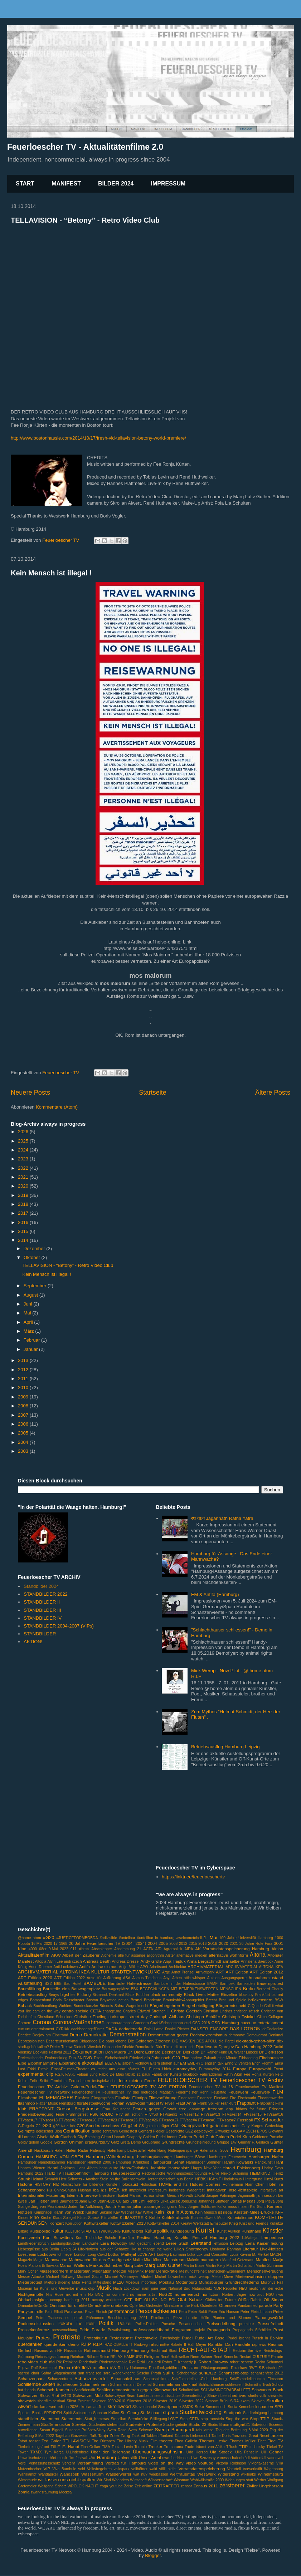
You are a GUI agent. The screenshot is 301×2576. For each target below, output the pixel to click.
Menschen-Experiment (226, 2271)
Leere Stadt (177, 2243)
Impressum (157, 2190)
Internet (73, 2196)
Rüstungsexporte (215, 2368)
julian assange (146, 2206)
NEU (243, 2288)
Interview (89, 2195)
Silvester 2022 (191, 2401)
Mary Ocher (28, 2271)
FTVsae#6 (206, 2120)
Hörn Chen (254, 2184)
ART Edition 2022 (69, 1978)
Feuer (149, 2080)
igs (104, 2190)
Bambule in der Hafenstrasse (179, 1984)
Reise (104, 2357)
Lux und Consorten (212, 2255)
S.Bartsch (267, 2368)
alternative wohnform (228, 1955)
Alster (170, 1955)
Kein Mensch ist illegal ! (51, 573)
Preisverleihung (221, 2323)
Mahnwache (56, 2259)
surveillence (28, 2430)
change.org (112, 2011)
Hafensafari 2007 (213, 2151)
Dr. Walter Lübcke (243, 2052)
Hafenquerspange (183, 2151)
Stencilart (118, 2419)
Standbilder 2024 (41, 1586)
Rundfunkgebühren (164, 2368)
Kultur (58, 2231)
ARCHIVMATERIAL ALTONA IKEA (254, 1967)
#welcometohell (189, 1938)
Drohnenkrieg (56, 2058)
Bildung (84, 1994)
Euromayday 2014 (214, 2069)
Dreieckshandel (31, 2058)
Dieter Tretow (61, 2047)
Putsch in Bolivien (267, 2338)
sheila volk (257, 2396)
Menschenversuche (265, 2271)
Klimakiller (109, 2218)
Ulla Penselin (246, 2452)
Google (46, 2142)
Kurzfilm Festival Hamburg (145, 2237)
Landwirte (90, 2243)
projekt (199, 2330)
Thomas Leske (213, 2440)
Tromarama (173, 2447)
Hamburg (245, 2149)
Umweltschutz (29, 2458)
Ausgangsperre (234, 1978)
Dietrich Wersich (87, 2047)
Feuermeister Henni (192, 2092)
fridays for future (251, 2109)
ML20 (118, 2282)
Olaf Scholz (190, 2299)
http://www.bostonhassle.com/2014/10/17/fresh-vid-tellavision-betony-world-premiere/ (98, 438)
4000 (33, 1949)
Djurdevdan (206, 2046)
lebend (158, 2243)
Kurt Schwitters (58, 2237)
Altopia (41, 1961)
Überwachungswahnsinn (158, 2451)
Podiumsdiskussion (36, 2323)
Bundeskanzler (86, 2006)
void (81, 2469)
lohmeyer (65, 2255)
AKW (56, 1955)
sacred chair (28, 2373)
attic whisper (194, 1978)
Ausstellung (30, 1983)
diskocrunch (184, 2047)
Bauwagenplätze (115, 1989)
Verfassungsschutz (44, 2463)
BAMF (212, 1984)
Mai (28, 1313)
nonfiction (210, 2294)
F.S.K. (70, 2074)
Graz (115, 2142)
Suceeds (276, 2425)
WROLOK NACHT (83, 2486)
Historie (25, 2184)
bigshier (67, 1994)
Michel (146, 2276)
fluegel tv (154, 2103)
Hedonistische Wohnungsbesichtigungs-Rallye (180, 2173)
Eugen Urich (160, 2069)
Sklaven (257, 2401)
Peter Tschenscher (52, 2318)
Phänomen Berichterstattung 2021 (116, 2318)
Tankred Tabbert (145, 2436)
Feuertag (219, 2092)
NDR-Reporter (225, 2288)
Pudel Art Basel (210, 2337)
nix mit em (76, 2295)
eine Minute (227, 2058)
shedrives (237, 2395)
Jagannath (247, 2196)
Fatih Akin (232, 2074)
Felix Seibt (39, 2081)
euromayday (184, 2068)
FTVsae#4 (188, 2120)
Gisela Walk (48, 2136)
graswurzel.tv (97, 2142)
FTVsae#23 (107, 2120)
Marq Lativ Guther (163, 2265)
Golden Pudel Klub (233, 2136)
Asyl (166, 1978)
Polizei (124, 2323)
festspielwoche (104, 2081)
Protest (43, 2337)
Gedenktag (274, 2126)
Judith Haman (118, 2206)
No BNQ (95, 2295)
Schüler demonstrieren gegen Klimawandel (137, 2389)
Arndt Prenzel (182, 1972)
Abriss (84, 1949)
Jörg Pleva (266, 2201)
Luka (191, 2255)
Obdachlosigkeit (33, 2299)
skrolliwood (119, 2406)
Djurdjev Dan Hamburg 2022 (245, 2046)
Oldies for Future (220, 2300)
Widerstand (228, 2474)
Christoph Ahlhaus (167, 2016)
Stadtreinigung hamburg (263, 2413)
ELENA (111, 2063)
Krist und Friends (253, 2223)
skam (245, 2401)
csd (187, 2022)
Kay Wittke (144, 2212)
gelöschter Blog (49, 2131)
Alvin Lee (55, 1961)
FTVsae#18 (48, 2120)
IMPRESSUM (168, 183)
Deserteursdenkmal (62, 2041)
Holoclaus (148, 2184)
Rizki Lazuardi (149, 2362)
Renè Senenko (225, 2357)
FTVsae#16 (273, 2114)
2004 (24, 1442)
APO (144, 1967)
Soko (199, 2406)
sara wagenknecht (119, 2373)
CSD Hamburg (225, 2022)
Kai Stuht (258, 2207)
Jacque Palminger (221, 2196)
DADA (111, 2028)
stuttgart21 (240, 2424)
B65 (58, 1983)
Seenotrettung (193, 2396)
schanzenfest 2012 (267, 2373)
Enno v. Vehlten (238, 2063)
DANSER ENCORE (209, 2028)
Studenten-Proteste (144, 2424)
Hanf (278, 2162)
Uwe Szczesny (203, 2458)
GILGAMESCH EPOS (249, 2131)
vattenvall (275, 2458)
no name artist (143, 2295)
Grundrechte (173, 2142)
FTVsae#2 (67, 2120)
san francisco (89, 2373)
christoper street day (128, 2016)
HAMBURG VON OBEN (59, 2156)
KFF (279, 2212)
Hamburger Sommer (203, 2162)
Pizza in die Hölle (191, 2318)
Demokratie (95, 2034)
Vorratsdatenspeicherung (202, 2468)
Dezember (35, 1248)
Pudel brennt (239, 2338)
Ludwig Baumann (171, 2255)
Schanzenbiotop (234, 2373)
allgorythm (155, 1955)
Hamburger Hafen (265, 2156)
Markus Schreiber (105, 2265)
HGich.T (214, 2179)
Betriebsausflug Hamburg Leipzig (225, 1746)
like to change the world (152, 2249)
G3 (123, 2126)
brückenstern (260, 1999)
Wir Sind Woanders (113, 2480)
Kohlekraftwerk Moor (208, 2218)
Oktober (33, 1257)
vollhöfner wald (144, 2469)
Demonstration (128, 2034)
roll (55, 2368)
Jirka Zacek (170, 2201)
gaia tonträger (157, 2126)
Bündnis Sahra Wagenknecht (123, 2006)
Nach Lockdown (126, 2288)
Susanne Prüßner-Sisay (85, 2430)
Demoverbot (257, 2035)
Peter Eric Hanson (223, 2312)
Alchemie (109, 1955)
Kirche (46, 2218)
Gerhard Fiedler (151, 2131)
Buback (25, 2005)
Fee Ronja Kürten (259, 2074)
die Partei (227, 2041)
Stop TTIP (260, 2418)
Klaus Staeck (88, 2218)
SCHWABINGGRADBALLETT (226, 2390)
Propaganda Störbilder (252, 2330)
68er (43, 1949)
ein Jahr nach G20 (162, 2057)
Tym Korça (54, 2452)
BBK (135, 1989)
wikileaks (248, 2474)
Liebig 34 (68, 2249)
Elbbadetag (248, 2058)
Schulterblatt (189, 2390)
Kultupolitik (40, 2231)
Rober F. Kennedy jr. (179, 2362)
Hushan (84, 2190)
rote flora (81, 2367)
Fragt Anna (185, 2103)
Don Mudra (115, 2052)
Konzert (56, 2223)
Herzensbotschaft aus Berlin (169, 2179)
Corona (42, 2022)
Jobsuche (189, 2201)
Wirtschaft (138, 2480)
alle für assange (131, 1955)
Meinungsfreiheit (193, 2271)
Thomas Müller (243, 2441)
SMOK (187, 2407)
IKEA (114, 2190)
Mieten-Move (222, 2277)
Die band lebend (112, 2041)
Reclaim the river (247, 2351)
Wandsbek (69, 2474)
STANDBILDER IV (43, 1618)
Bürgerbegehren (165, 2005)
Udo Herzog (197, 2452)
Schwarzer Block (267, 2389)
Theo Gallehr (186, 2441)
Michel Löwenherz (170, 2277)
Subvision (259, 2425)
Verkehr (68, 2463)
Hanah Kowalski (237, 2162)
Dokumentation (87, 2052)
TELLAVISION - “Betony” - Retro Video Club (85, 220)
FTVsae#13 (210, 2114)
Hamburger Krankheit (131, 2162)
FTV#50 (151, 2114)
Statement (49, 2418)
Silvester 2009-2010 (108, 2401)
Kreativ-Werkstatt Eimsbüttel (204, 2223)
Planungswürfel (268, 2317)
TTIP (243, 2446)
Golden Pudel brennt (160, 2137)
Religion (151, 2356)
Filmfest (82, 2097)
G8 (141, 2126)
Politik (105, 2323)
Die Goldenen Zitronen (149, 2040)
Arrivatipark (205, 1972)
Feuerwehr (238, 2092)
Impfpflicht (137, 2190)
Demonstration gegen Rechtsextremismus (187, 2034)
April (29, 1322)
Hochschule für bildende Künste (89, 2184)
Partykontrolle (30, 2311)
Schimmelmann (94, 2384)
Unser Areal (150, 2457)
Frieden (276, 2108)
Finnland (221, 2098)
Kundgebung (182, 2231)
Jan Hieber (38, 2201)
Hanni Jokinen (60, 2167)
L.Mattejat (250, 2238)
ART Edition (237, 1972)
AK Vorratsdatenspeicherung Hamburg (232, 1948)
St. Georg (130, 2412)
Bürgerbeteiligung (197, 2005)
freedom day (220, 2108)
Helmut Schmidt (44, 2179)
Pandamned (248, 2306)
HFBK (200, 2178)
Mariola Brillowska (43, 2266)
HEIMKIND (260, 2173)
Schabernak (186, 2373)
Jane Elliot (88, 2201)
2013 (24, 1360)
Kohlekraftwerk (175, 2217)
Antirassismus (104, 1966)
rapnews (259, 2345)
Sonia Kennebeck (242, 2407)
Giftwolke (222, 2131)
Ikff (124, 2190)
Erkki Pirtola (37, 2069)
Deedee (24, 2035)
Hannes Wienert (31, 2168)
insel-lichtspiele (243, 2190)
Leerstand (200, 2243)
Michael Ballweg (60, 2277)
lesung (277, 2243)
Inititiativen (217, 2190)
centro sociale (75, 2010)
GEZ (189, 2131)
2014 (24, 1240)
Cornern (24, 2023)
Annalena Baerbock (257, 1961)
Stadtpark (233, 2412)
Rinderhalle (88, 2362)
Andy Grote (151, 1961)
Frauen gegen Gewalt (154, 2108)
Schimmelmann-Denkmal (130, 2385)
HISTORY (42, 2184)
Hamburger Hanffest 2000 (89, 2162)
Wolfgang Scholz (52, 2486)
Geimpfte (26, 2131)
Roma (64, 2367)
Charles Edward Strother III (146, 2011)
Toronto (140, 2447)
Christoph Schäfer (203, 2016)
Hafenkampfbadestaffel (126, 2151)
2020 (24, 1186)
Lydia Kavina (240, 2255)
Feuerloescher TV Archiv (251, 2080)
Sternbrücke (138, 2419)
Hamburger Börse (189, 2157)
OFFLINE (133, 2299)
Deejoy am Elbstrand (50, 2035)
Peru (183, 2312)
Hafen (59, 2151)
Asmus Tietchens (146, 1978)
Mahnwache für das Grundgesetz (100, 2259)
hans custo (108, 2168)
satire (169, 2373)
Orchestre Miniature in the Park (172, 2306)
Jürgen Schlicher (202, 2207)
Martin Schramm (269, 2266)
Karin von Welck (69, 2212)
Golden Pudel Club (196, 2136)
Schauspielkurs (155, 2379)
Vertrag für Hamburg (125, 2463)
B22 (48, 1983)
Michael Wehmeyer (121, 2277)
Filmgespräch (102, 2098)
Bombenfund (40, 2000)
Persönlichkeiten (156, 2311)
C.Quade (255, 2006)
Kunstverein (29, 2237)
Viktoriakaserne (261, 2463)
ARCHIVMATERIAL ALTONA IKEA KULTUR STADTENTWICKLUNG (89, 1972)
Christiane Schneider (54, 2017)
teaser (34, 2441)
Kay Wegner (123, 2212)
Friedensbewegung (35, 2114)
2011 (24, 1378)
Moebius (133, 2282)
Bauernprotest (270, 1983)
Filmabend (28, 2097)
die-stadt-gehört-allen (255, 2040)
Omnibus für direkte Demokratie (80, 2305)
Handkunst (264, 2162)
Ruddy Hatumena (132, 2368)
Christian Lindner (217, 2011)
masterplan (80, 2271)
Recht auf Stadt (164, 2351)
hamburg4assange (154, 2156)
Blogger (153, 2555)
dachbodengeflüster (87, 2029)
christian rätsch (246, 2011)
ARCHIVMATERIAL (206, 1966)
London (80, 2255)
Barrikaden (245, 1984)
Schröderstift (84, 2390)
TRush (231, 2447)
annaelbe (230, 1961)
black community (166, 1994)
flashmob (26, 2103)
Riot (132, 2362)
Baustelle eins (56, 1988)
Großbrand (151, 2142)
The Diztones (103, 2441)
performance (121, 2311)
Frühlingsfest (76, 2114)
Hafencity (98, 2151)
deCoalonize (272, 2029)
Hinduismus (232, 2179)
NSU (270, 2295)
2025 (24, 1141)
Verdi (22, 2463)
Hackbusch (43, 2151)
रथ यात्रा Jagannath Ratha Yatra (222, 1518)
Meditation (102, 2271)
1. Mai (210, 1937)
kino (34, 2217)
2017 (24, 1213)
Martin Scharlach (240, 2266)
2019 (24, 1195)
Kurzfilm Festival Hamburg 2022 (206, 2237)
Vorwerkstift (252, 2469)
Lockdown (46, 2254)
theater (166, 2440)
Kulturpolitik (157, 2231)
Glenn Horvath (113, 2137)
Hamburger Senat (167, 2162)
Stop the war (236, 2419)
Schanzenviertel (91, 2378)
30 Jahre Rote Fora (255, 1944)
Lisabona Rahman (225, 2249)
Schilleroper (68, 2384)
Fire (233, 2098)
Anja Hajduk (174, 1961)
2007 (24, 1415)
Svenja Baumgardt (174, 2429)
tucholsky (257, 2447)
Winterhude (27, 2480)
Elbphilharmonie (43, 2063)
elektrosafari (90, 2063)
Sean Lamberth (140, 2396)
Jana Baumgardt (64, 2201)
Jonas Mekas (242, 2201)
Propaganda (218, 2329)
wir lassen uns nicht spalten (66, 2479)
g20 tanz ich (64, 2126)
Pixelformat (160, 2318)
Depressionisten (31, 2041)
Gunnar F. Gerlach (253, 2142)
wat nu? (140, 2474)
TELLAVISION (76, 2440)
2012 (24, 1369)
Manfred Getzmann (238, 2260)
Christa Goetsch (186, 2010)
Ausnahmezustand (265, 1977)
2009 (24, 1397)
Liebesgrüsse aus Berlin (38, 2249)
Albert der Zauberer (80, 1955)
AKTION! (33, 1641)
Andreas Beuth (97, 1961)
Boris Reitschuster (68, 2000)
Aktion (277, 1948)
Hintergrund (252, 2179)
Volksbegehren (99, 2469)
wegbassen (158, 2474)
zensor (186, 2486)
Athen (177, 1978)
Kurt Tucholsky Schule (96, 2238)
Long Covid (97, 2255)
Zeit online (143, 2486)
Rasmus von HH (48, 2351)
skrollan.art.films (92, 2407)
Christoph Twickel (238, 2016)
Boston (92, 2000)
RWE (252, 2368)
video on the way (165, 2463)
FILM (277, 2092)
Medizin (119, 2271)
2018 (24, 1204)
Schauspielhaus (125, 2378)
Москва (65, 2492)
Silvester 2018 (139, 2401)
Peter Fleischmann (256, 2312)
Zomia (23, 2492)
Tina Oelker (91, 2447)
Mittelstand (102, 2282)
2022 (24, 1168)
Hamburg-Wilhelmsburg (110, 2156)
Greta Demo (130, 2142)
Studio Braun (218, 2425)
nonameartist (187, 2294)
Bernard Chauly (270, 1989)
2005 (24, 1433)
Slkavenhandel (144, 2407)
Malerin (193, 2260)
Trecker (155, 2446)
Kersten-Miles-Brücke (254, 2212)
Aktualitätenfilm (33, 1955)
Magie (38, 2260)
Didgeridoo (88, 2041)
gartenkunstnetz (224, 2125)
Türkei (272, 2447)
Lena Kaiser (257, 2243)
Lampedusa (272, 2237)
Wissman (181, 2480)
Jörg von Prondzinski (49, 2207)
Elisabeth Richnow (133, 2063)
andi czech (73, 1961)
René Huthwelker (174, 2357)
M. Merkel (260, 2255)
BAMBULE (94, 1983)
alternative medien (191, 1955)
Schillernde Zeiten (36, 2384)
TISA (106, 2447)
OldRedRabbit (249, 2300)
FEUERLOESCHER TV (187, 2080)
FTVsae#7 (226, 2119)
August (31, 1295)
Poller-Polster (146, 2324)
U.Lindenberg (77, 2452)
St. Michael (150, 2412)
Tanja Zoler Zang (114, 2435)
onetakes (119, 2305)
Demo (76, 2034)
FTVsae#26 (148, 2120)
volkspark (122, 2469)
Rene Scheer (201, 2357)
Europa (240, 2068)
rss (113, 2367)
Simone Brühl (216, 2401)
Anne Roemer (40, 1967)
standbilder (28, 2418)
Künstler (273, 2231)
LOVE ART (146, 2255)
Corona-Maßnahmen (79, 2022)
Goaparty (134, 2137)
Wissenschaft (160, 2479)
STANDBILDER (40, 1633)
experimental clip (35, 2074)
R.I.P (86, 2344)
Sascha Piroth (149, 2373)
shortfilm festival (51, 2401)
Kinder (23, 2218)
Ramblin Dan (220, 2344)
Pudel (187, 2337)
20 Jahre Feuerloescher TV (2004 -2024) (107, 1943)
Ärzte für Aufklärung (104, 1978)
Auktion (213, 1978)
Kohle (154, 2217)
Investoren (108, 2196)
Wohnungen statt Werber (245, 2480)
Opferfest (137, 2306)
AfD (158, 1949)
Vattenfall (258, 2458)
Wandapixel (48, 2474)
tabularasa (205, 2430)
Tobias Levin (122, 2447)
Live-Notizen (271, 2248)
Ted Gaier (51, 2440)
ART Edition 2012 (266, 1972)
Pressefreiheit (270, 2323)
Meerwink (135, 2271)
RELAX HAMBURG (126, 2357)
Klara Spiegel (64, 2218)
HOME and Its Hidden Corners (189, 2184)
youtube (116, 2486)
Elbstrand (68, 2063)
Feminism (58, 2081)
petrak (77, 2318)
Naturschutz (202, 2288)
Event (278, 2069)
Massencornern (53, 2271)
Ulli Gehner (272, 2451)
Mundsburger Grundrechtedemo (229, 2282)
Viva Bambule (64, 2469)
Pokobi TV (70, 2323)
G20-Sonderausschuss (98, 2125)
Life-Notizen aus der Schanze (103, 2249)
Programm (181, 2329)
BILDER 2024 (116, 183)
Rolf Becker (41, 2368)
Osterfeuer (209, 2306)
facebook (190, 2074)
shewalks (275, 2396)
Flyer (169, 2103)
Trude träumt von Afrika (205, 2447)
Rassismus (73, 2351)
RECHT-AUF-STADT (204, 2350)
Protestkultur (95, 2337)
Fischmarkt (247, 2098)
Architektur (177, 1967)
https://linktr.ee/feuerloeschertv (193, 1876)
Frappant (246, 2103)
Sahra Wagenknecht (59, 2373)
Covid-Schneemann (166, 2023)
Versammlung (90, 2463)
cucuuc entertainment (36, 2029)
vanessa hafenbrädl (233, 2458)
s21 (279, 2367)
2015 (24, 1231)
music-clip (85, 2288)
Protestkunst (121, 2337)
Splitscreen (82, 2413)
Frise (60, 2114)
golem (34, 2142)
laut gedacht (139, 2243)
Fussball (245, 2119)
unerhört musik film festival (64, 2458)
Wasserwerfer (118, 2474)
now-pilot (256, 2295)
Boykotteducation (114, 2000)
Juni (28, 1304)
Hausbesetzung (125, 2173)
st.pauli (170, 2412)
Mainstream (174, 2259)
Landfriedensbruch (33, 2243)
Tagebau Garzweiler (72, 2436)
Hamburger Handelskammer (41, 2162)
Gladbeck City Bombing (80, 2137)
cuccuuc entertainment (262, 2022)
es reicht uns (103, 2069)
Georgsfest (128, 2131)
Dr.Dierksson (271, 2052)
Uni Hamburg (102, 2457)
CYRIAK (63, 2029)
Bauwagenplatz (85, 1988)
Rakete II (178, 2345)
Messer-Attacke (31, 2277)
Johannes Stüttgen (213, 2201)
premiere (246, 2324)
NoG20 (165, 2294)
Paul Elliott (54, 2312)
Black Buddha (137, 1995)
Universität (127, 2457)
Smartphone (169, 2406)
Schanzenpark (31, 2378)
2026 (24, 1131)
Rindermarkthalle (113, 2362)
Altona (258, 1955)
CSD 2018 (201, 2023)
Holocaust (129, 2184)
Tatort (22, 2441)
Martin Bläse (194, 2266)
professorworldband (150, 2329)
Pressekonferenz (33, 2329)
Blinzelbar (229, 1995)
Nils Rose (54, 2295)
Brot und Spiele (232, 2000)
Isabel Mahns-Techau (136, 2196)
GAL (175, 2125)
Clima (262, 2017)
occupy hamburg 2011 (69, 2300)
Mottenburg (186, 2282)
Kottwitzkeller (96, 2223)
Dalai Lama (153, 2029)
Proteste (67, 2337)
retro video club (32, 2361)
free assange (192, 2108)
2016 (24, 1222)
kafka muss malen (233, 2207)
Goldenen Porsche (267, 2137)
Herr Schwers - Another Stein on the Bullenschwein (102, 2179)
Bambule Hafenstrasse (129, 1983)
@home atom (29, 1938)
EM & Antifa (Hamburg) (215, 1594)
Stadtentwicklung (200, 2412)
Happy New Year (206, 2168)
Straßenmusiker (56, 2424)
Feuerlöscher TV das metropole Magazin (138, 2092)
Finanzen (205, 2098)
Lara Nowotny (114, 2243)
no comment (117, 2295)
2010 (24, 1387)
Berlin (249, 1988)
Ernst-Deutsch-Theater (70, 2069)
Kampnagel (42, 2212)
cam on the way (46, 2011)
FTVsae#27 (169, 2120)
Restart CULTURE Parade (261, 2357)
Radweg (141, 2345)
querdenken (30, 2344)
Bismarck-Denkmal (107, 1995)
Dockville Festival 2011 (52, 2052)
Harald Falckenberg (241, 2167)
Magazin (25, 2260)
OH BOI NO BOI (159, 2300)
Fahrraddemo (211, 2074)
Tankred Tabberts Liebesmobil (185, 2436)
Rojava (23, 2368)
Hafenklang (156, 2151)
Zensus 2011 (205, 2485)
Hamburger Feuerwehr (226, 2157)
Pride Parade (92, 2329)
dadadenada (130, 2028)
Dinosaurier (111, 2047)
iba (96, 2190)
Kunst (204, 2230)
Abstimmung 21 (127, 1949)
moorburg (149, 2282)
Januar (31, 1349)
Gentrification (77, 2131)
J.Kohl (199, 2196)
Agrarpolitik (173, 1949)
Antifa (84, 1966)
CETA (95, 2010)
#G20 (48, 1937)
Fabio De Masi (111, 2074)
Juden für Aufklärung (85, 2207)
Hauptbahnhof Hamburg (86, 2173)
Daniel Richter (177, 2029)
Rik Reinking (66, 2362)
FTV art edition (129, 2114)
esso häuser (128, 2069)
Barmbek (227, 1984)
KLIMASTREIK (133, 2217)
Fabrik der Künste (166, 2074)
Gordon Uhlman (68, 2142)
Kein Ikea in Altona (174, 2212)
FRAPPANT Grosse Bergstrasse (64, 2108)
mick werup (199, 2277)
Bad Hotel (72, 1984)
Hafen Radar (77, 2151)
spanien (265, 2406)
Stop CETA (189, 2419)
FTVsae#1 (168, 2114)
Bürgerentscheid (231, 2005)
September (36, 1285)
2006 (24, 1424)
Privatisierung (119, 2330)
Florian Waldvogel (128, 2103)
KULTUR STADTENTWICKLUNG (93, 2231)
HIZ (56, 2184)
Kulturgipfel (132, 2231)
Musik (103, 2288)
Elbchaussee (271, 2057)
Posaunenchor (191, 2324)
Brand (136, 1999)
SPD (279, 2406)
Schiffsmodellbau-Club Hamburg (199, 2379)
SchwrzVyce (115, 2396)
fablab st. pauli (137, 2074)
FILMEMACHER (56, 2097)
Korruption (74, 2223)
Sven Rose (116, 2430)
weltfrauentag (182, 2474)
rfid (52, 2361)
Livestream (27, 2255)
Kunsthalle (251, 2231)
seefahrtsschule (167, 2396)
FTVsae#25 (127, 2120)
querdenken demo (61, 2344)
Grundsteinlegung (200, 2142)
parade (265, 2305)
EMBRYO (196, 2063)
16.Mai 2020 (41, 1944)
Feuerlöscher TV (86, 2092)
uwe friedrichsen (176, 2458)
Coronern (141, 2023)
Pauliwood (73, 2311)
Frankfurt (228, 2103)
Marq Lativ (133, 2265)
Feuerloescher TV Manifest (259, 2087)
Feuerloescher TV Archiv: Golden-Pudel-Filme (63, 2086)
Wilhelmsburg (270, 2474)
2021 (24, 1177)
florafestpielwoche (93, 2103)
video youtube (199, 2463)
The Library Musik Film (137, 2441)
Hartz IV (53, 2173)
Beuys (53, 1995)
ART (220, 1972)
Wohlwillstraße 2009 (207, 2480)
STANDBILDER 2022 (46, 1594)
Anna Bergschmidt (204, 1961)
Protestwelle (146, 2337)
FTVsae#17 (27, 2120)
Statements (71, 2418)
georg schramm (105, 2131)
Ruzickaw (239, 2368)
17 (55, 1944)
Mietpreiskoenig (57, 2282)
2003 (24, 1451)
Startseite (152, 1092)
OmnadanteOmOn (33, 2306)
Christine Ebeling (90, 2016)
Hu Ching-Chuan (61, 2190)
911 (74, 1949)
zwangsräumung (44, 2492)
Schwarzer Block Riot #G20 (44, 2395)
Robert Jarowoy (213, 2361)
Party (278, 2305)
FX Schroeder (268, 2119)
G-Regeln (26, 2126)
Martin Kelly (215, 2266)
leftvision (220, 2243)
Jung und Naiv (174, 2207)
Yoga (103, 2486)
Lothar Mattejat (122, 2254)
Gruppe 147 (227, 2142)
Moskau (166, 2282)
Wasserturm (92, 2474)
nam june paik (154, 2288)
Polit (90, 2323)
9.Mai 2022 (58, 1949)
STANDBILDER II (42, 1602)
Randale (243, 2344)
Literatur (250, 2248)
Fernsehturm (79, 2081)
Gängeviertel (194, 2125)
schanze (207, 2373)
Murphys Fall (272, 2282)
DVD (87, 2057)
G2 (38, 2126)
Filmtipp (139, 2097)
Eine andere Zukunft (198, 2058)
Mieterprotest (30, 2282)
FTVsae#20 (87, 2120)
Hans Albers (87, 2168)
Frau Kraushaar (116, 2109)
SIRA (234, 2401)
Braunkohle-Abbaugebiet (183, 2000)
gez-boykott (204, 2131)
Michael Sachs (89, 2277)
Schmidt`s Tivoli (258, 2385)
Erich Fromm (262, 2063)
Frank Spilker (209, 2103)
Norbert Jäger (234, 2295)
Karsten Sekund (99, 2212)
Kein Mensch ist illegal (214, 2212)
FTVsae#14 (232, 2114)
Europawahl (260, 2068)
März (29, 1331)
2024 (24, 1150)
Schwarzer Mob (88, 2395)
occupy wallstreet (107, 2300)
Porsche (168, 2324)
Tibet (261, 2441)
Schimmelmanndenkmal (174, 2384)
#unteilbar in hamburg (156, 1938)
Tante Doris (221, 2436)
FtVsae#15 (253, 2114)
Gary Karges (252, 2126)
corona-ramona (119, 2023)
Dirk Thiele (165, 2047)
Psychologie (170, 2338)
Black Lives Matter (201, 1994)
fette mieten (130, 2080)
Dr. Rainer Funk (214, 2052)
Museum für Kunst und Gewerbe (46, 2288)
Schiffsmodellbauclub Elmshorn (256, 2379)
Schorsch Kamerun (55, 2389)
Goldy (23, 2142)
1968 (63, 1944)
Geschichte (175, 2131)
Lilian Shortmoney (191, 2248)
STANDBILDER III (42, 1610)
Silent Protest (78, 2401)
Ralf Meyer (197, 2345)
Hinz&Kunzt (273, 2179)
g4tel (132, 2125)
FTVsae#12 (189, 2114)
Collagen (275, 2017)
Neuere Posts (30, 1092)
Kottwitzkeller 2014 (163, 2223)
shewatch (26, 2400)
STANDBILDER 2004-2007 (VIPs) (59, 1626)
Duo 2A (75, 2058)
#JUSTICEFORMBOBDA (77, 1938)
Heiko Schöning (234, 2173)
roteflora (100, 2367)
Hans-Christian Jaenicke (143, 2167)
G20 (46, 2125)
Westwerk (206, 2474)
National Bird (179, 2288)
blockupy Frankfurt (254, 1995)
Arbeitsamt (158, 1967)
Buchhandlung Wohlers (52, 2006)
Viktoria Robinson (231, 2463)
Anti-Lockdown (65, 1967)
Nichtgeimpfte (30, 2294)
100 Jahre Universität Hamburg (246, 1938)
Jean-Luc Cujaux (113, 2201)
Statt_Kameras (96, 2419)
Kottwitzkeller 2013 (128, 2223)
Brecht (211, 2000)
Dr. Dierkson (187, 2052)
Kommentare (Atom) (57, 1107)
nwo (279, 2295)
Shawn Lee (217, 2396)
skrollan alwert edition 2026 (55, 2407)
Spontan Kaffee (106, 2413)
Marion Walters (74, 2265)
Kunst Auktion (228, 2231)
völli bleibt (167, 2469)
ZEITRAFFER (166, 2485)
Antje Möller (129, 1967)
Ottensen (227, 2305)
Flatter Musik (47, 2103)
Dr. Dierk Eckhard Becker (151, 2052)
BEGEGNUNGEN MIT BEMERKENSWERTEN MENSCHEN (190, 1989)
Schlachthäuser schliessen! (221, 2385)
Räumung (140, 2350)
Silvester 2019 (165, 2401)
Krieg (233, 2223)
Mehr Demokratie (161, 2271)
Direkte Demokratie (138, 2047)
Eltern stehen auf (164, 2063)
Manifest (264, 2259)
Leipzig (236, 2243)
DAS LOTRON (245, 2028)
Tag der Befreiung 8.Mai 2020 (241, 2430)
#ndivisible (108, 1938)
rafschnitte (159, 2344)
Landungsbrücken (66, 2243)
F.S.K (59, 2074)
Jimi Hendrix (149, 2201)
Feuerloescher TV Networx (44, 2092)
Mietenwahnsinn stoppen (259, 2276)
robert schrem (241, 2362)
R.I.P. (98, 2344)
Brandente (152, 2000)
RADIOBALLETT (118, 2345)
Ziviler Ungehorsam (265, 2485)
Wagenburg (273, 2469)
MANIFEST (66, 183)
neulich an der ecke (266, 2288)
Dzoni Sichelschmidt (111, 2058)
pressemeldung (64, 2330)
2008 (24, 1405)
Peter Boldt (197, 2312)
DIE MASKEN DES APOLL (194, 2041)
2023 (24, 1158)
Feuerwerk (260, 2092)
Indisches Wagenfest (186, 2190)
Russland (191, 2367)
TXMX (36, 2451)
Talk (93, 2436)
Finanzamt (187, 2098)
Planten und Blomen (232, 2318)
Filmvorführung (162, 2097)
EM (183, 2063)
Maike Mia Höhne (147, 2260)
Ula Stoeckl (221, 2451)
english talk (214, 2063)
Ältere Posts (272, 1092)
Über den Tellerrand (110, 2451)
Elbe (22, 2063)
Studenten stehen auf (107, 2425)
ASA (126, 1978)
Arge (166, 1972)
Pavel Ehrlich (96, 2312)
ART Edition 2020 (35, 1977)
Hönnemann (233, 2184)
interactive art (271, 2190)
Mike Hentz (81, 2282)
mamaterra (210, 2259)
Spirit (67, 2413)
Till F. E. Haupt (64, 2446)
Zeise (128, 2486)
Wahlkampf (27, 2474)
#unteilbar (127, 1938)
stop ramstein (212, 2419)
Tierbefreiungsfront (33, 2447)
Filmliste (123, 2097)
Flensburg (67, 2103)
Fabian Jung (87, 2074)
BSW (279, 2000)
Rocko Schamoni (268, 2362)
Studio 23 (198, 2424)
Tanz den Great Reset (250, 2436)
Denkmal (275, 2035)
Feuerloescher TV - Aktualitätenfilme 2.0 (85, 147)
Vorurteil (234, 2469)
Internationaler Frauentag (41, 2195)
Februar (32, 1340)
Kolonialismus (240, 2217)
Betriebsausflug (32, 1994)
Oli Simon (273, 2299)
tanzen (277, 2435)
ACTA (148, 1949)
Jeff (134, 2201)
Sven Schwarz (140, 2430)
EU (143, 2069)
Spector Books (30, 2413)
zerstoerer (231, 2485)
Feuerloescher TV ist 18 (211, 2087)
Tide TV (275, 2440)
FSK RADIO (101, 2114)
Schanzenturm (60, 2379)
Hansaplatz (178, 2167)
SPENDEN (53, 2413)
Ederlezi (136, 2058)
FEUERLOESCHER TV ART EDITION (148, 2086)
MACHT (276, 2255)
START (25, 183)
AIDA (188, 1949)
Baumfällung (29, 1988)
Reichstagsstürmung (52, 2357)
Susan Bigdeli (51, 2430)
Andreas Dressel (126, 1961)
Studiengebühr (175, 2425)
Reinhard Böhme (84, 2357)
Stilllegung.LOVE (164, 2419)
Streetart (80, 2424)
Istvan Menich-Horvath (174, 2196)
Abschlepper (101, 1949)
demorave (236, 2035)
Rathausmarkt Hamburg (106, 2350)
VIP (46, 2468)
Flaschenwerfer (270, 2098)
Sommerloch (215, 2407)
